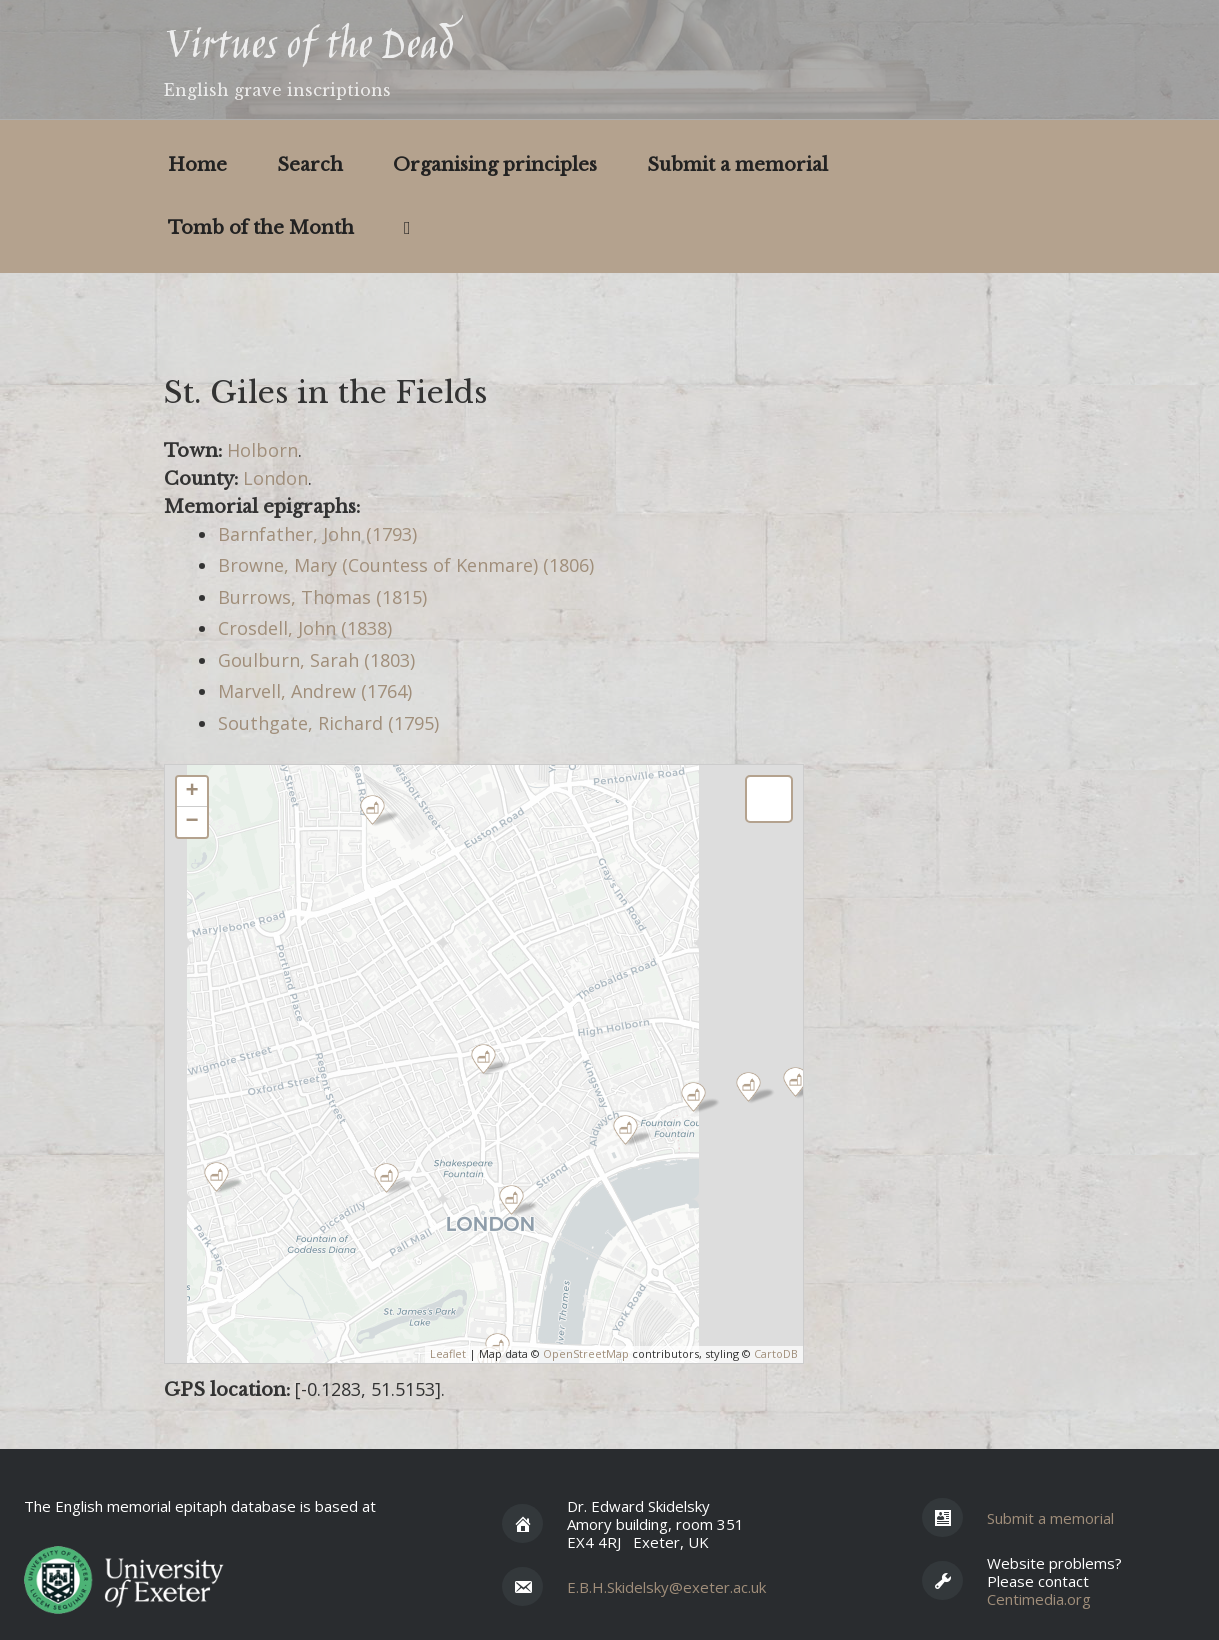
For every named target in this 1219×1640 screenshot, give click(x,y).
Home (197, 165)
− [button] (191, 822)
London (275, 478)
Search (310, 165)
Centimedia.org (1039, 1599)
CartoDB (776, 1353)
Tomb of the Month (261, 228)
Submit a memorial (737, 165)
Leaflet (448, 1353)
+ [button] (191, 792)
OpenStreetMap (586, 1353)
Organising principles (495, 165)
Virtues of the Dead (308, 48)
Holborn (262, 450)
